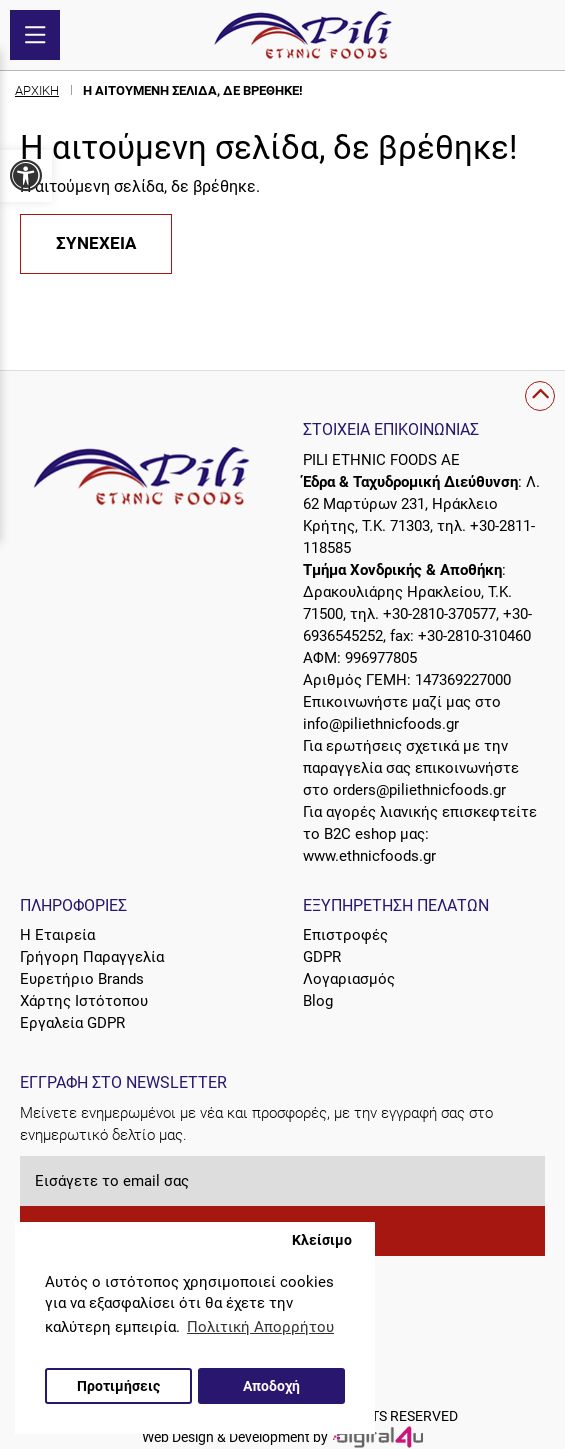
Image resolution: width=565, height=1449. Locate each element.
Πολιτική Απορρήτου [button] (260, 1327)
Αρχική (37, 90)
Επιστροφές (345, 935)
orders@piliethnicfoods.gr (419, 790)
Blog (318, 1001)
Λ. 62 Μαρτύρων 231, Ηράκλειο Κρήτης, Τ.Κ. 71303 (421, 504)
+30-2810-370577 (439, 614)
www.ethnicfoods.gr (369, 856)
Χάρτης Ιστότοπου (84, 1001)
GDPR (322, 957)
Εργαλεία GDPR (72, 1023)
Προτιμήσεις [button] (118, 1386)
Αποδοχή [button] (271, 1386)
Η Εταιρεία (57, 935)
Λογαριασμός (349, 979)
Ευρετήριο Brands (82, 979)
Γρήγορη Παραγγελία (92, 957)
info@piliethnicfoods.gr (381, 724)
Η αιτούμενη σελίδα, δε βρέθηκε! (193, 90)
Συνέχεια (96, 243)
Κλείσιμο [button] (322, 1240)
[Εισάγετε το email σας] (282, 1181)
